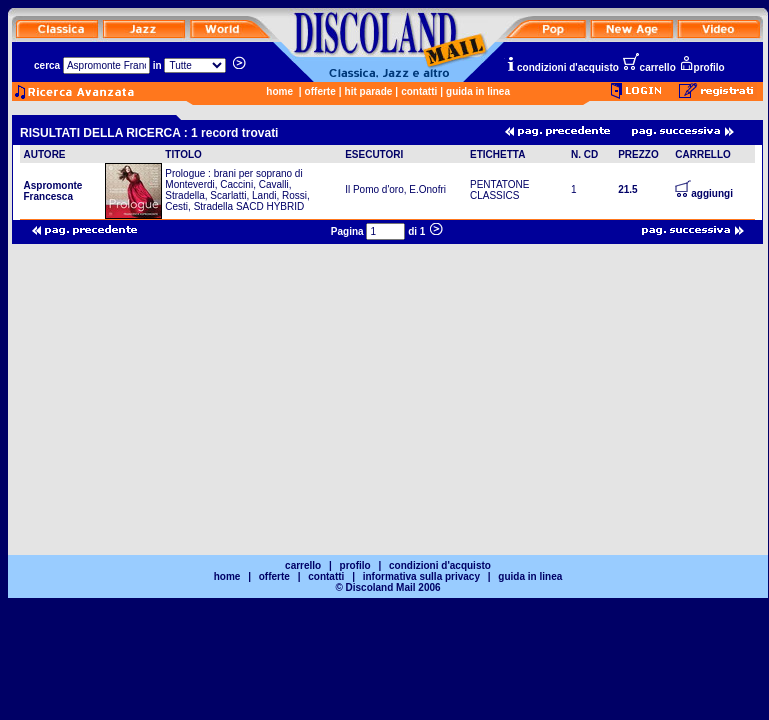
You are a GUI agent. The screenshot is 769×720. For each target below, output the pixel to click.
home (279, 91)
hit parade (369, 91)
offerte (320, 91)
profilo (702, 67)
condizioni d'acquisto (562, 67)
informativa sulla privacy (421, 576)
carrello (649, 67)
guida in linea (478, 91)
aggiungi (704, 193)
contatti (419, 91)
